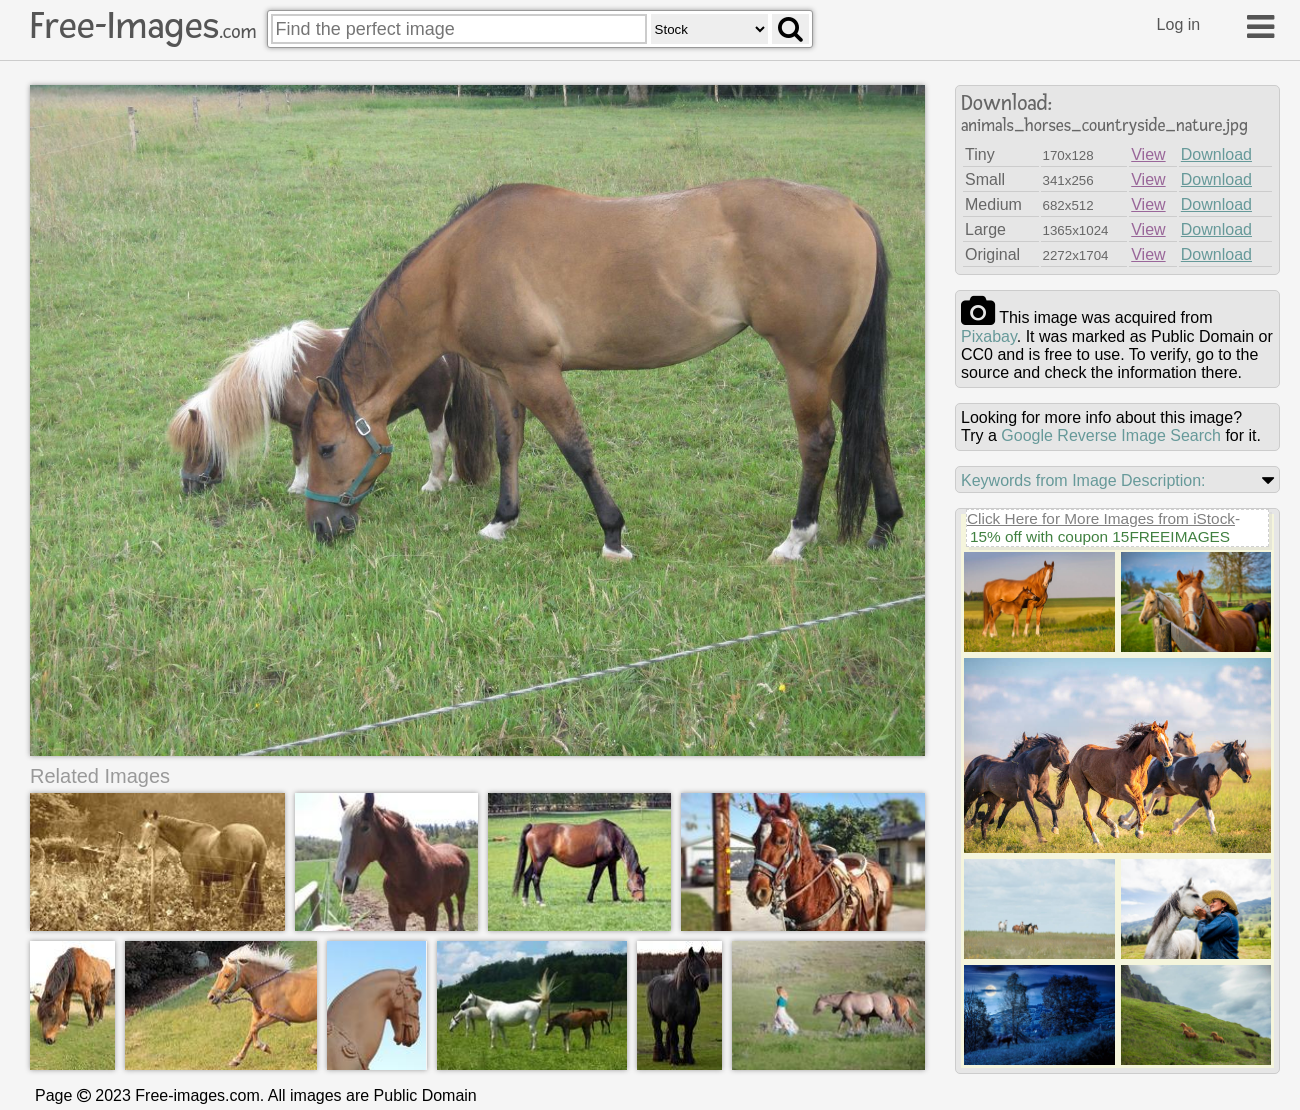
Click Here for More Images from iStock (1101, 518)
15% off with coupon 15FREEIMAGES (1100, 536)
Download (1216, 154)
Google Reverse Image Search (1111, 435)
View (1148, 154)
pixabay (989, 336)
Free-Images (143, 26)
